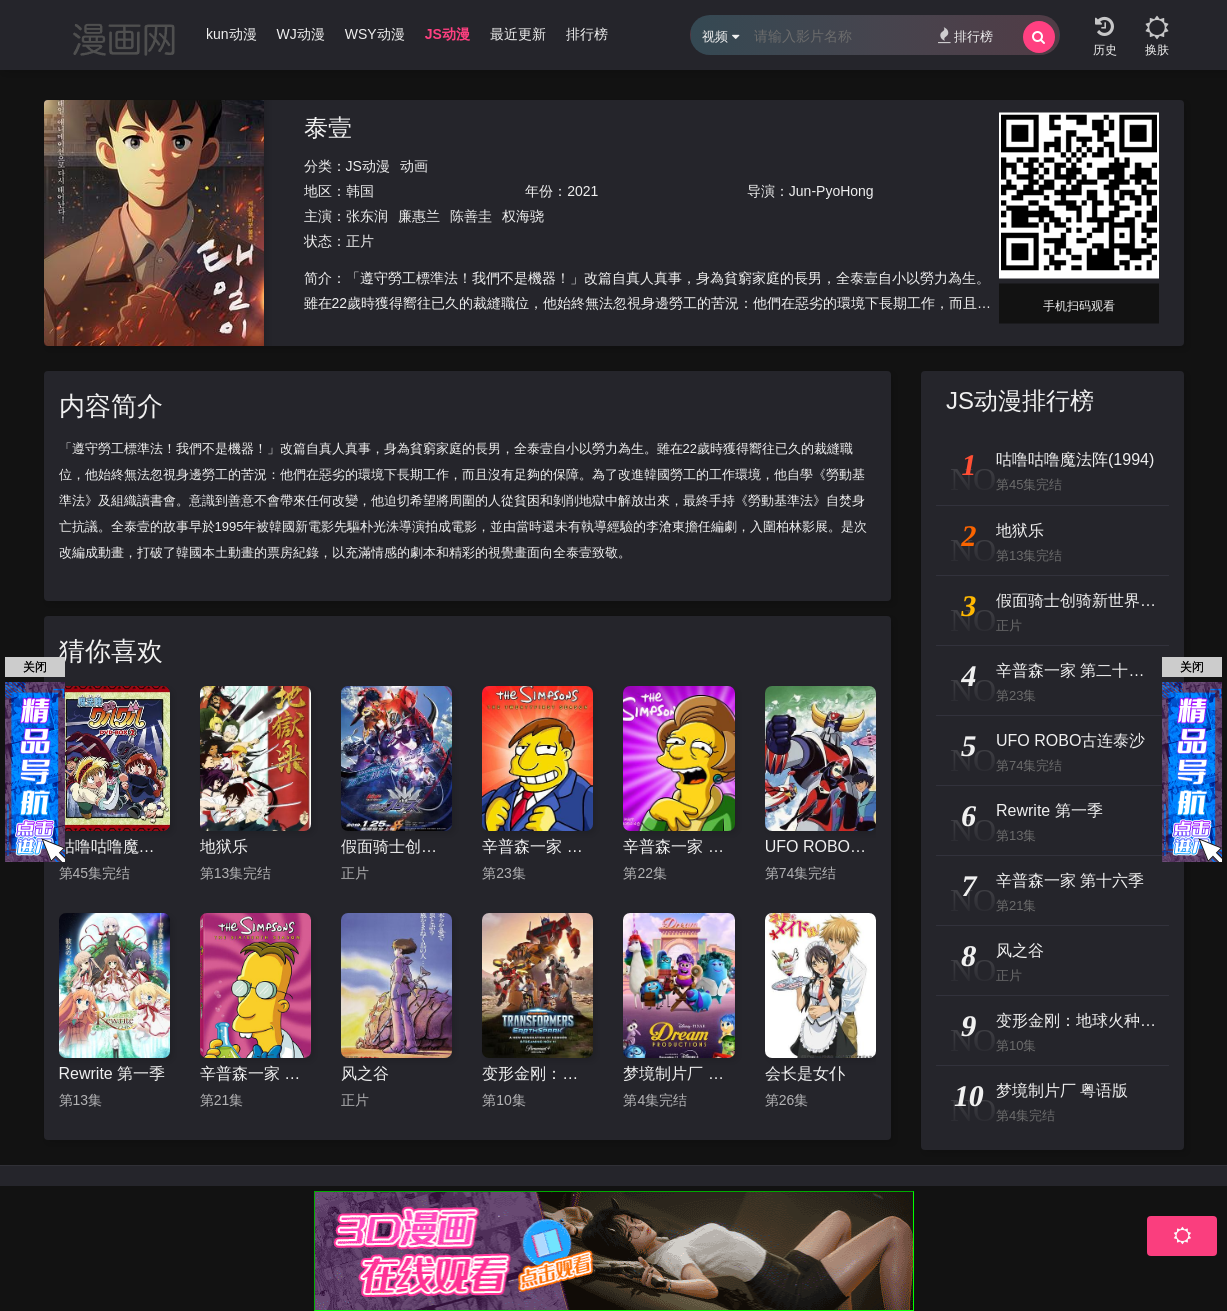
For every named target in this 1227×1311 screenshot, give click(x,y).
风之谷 (365, 1073)
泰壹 (328, 127)
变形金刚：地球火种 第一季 (537, 1073)
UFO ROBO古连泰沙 (820, 846)
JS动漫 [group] (447, 34)
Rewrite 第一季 (112, 1073)
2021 (582, 191)
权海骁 (523, 216)
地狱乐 (224, 846)
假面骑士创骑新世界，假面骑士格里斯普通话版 (396, 846)
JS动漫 (368, 166)
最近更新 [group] (518, 34)
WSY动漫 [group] (375, 34)
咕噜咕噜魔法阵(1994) (114, 846)
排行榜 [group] (587, 34)
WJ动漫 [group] (301, 34)
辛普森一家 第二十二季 (678, 846)
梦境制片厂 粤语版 (678, 1073)
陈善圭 (471, 216)
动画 (414, 166)
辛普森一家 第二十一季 (537, 846)
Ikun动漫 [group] (229, 34)
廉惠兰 (419, 216)
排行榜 (965, 35)
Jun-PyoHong (831, 191)
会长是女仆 (805, 1073)
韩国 (360, 191)
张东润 (367, 216)
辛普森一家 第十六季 (255, 1073)
